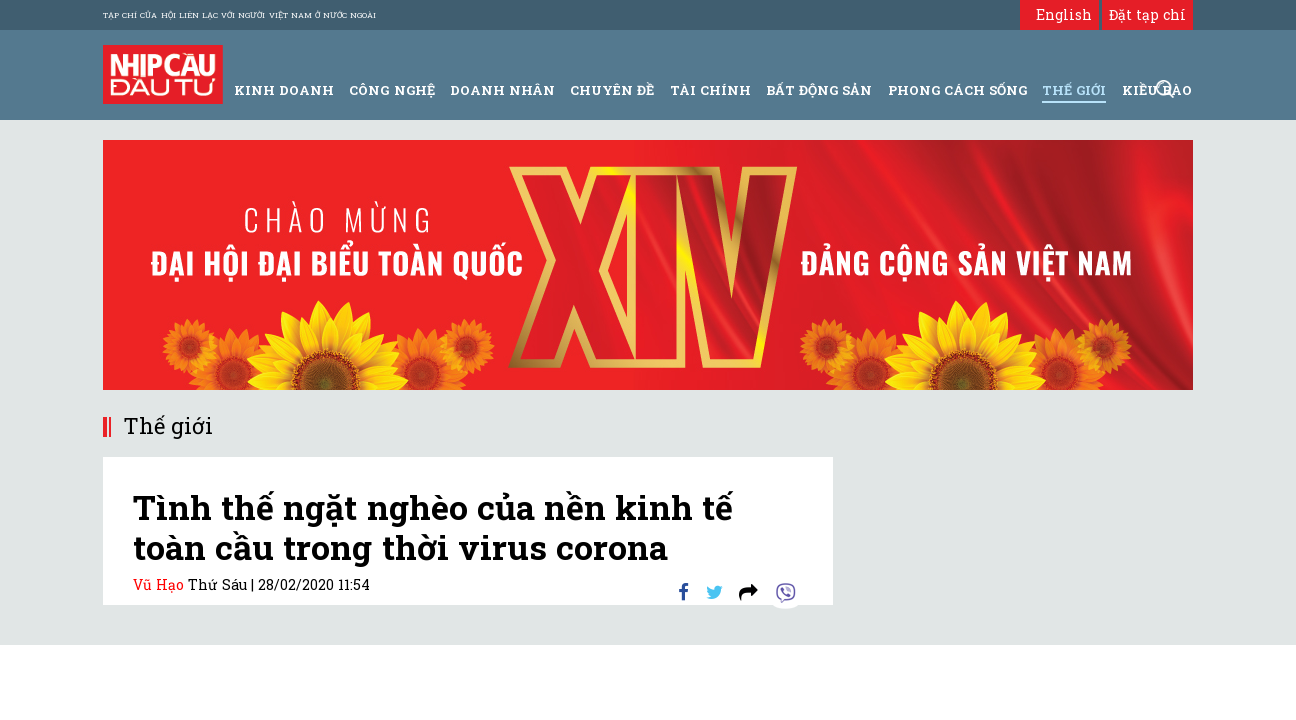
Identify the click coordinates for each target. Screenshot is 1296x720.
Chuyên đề (612, 90)
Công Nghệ (391, 90)
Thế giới (1074, 90)
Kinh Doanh (284, 90)
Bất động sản (819, 90)
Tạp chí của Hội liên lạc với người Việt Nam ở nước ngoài (239, 15)
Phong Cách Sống (957, 90)
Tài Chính (710, 90)
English (1059, 14)
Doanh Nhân (502, 90)
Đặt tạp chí (1147, 14)
